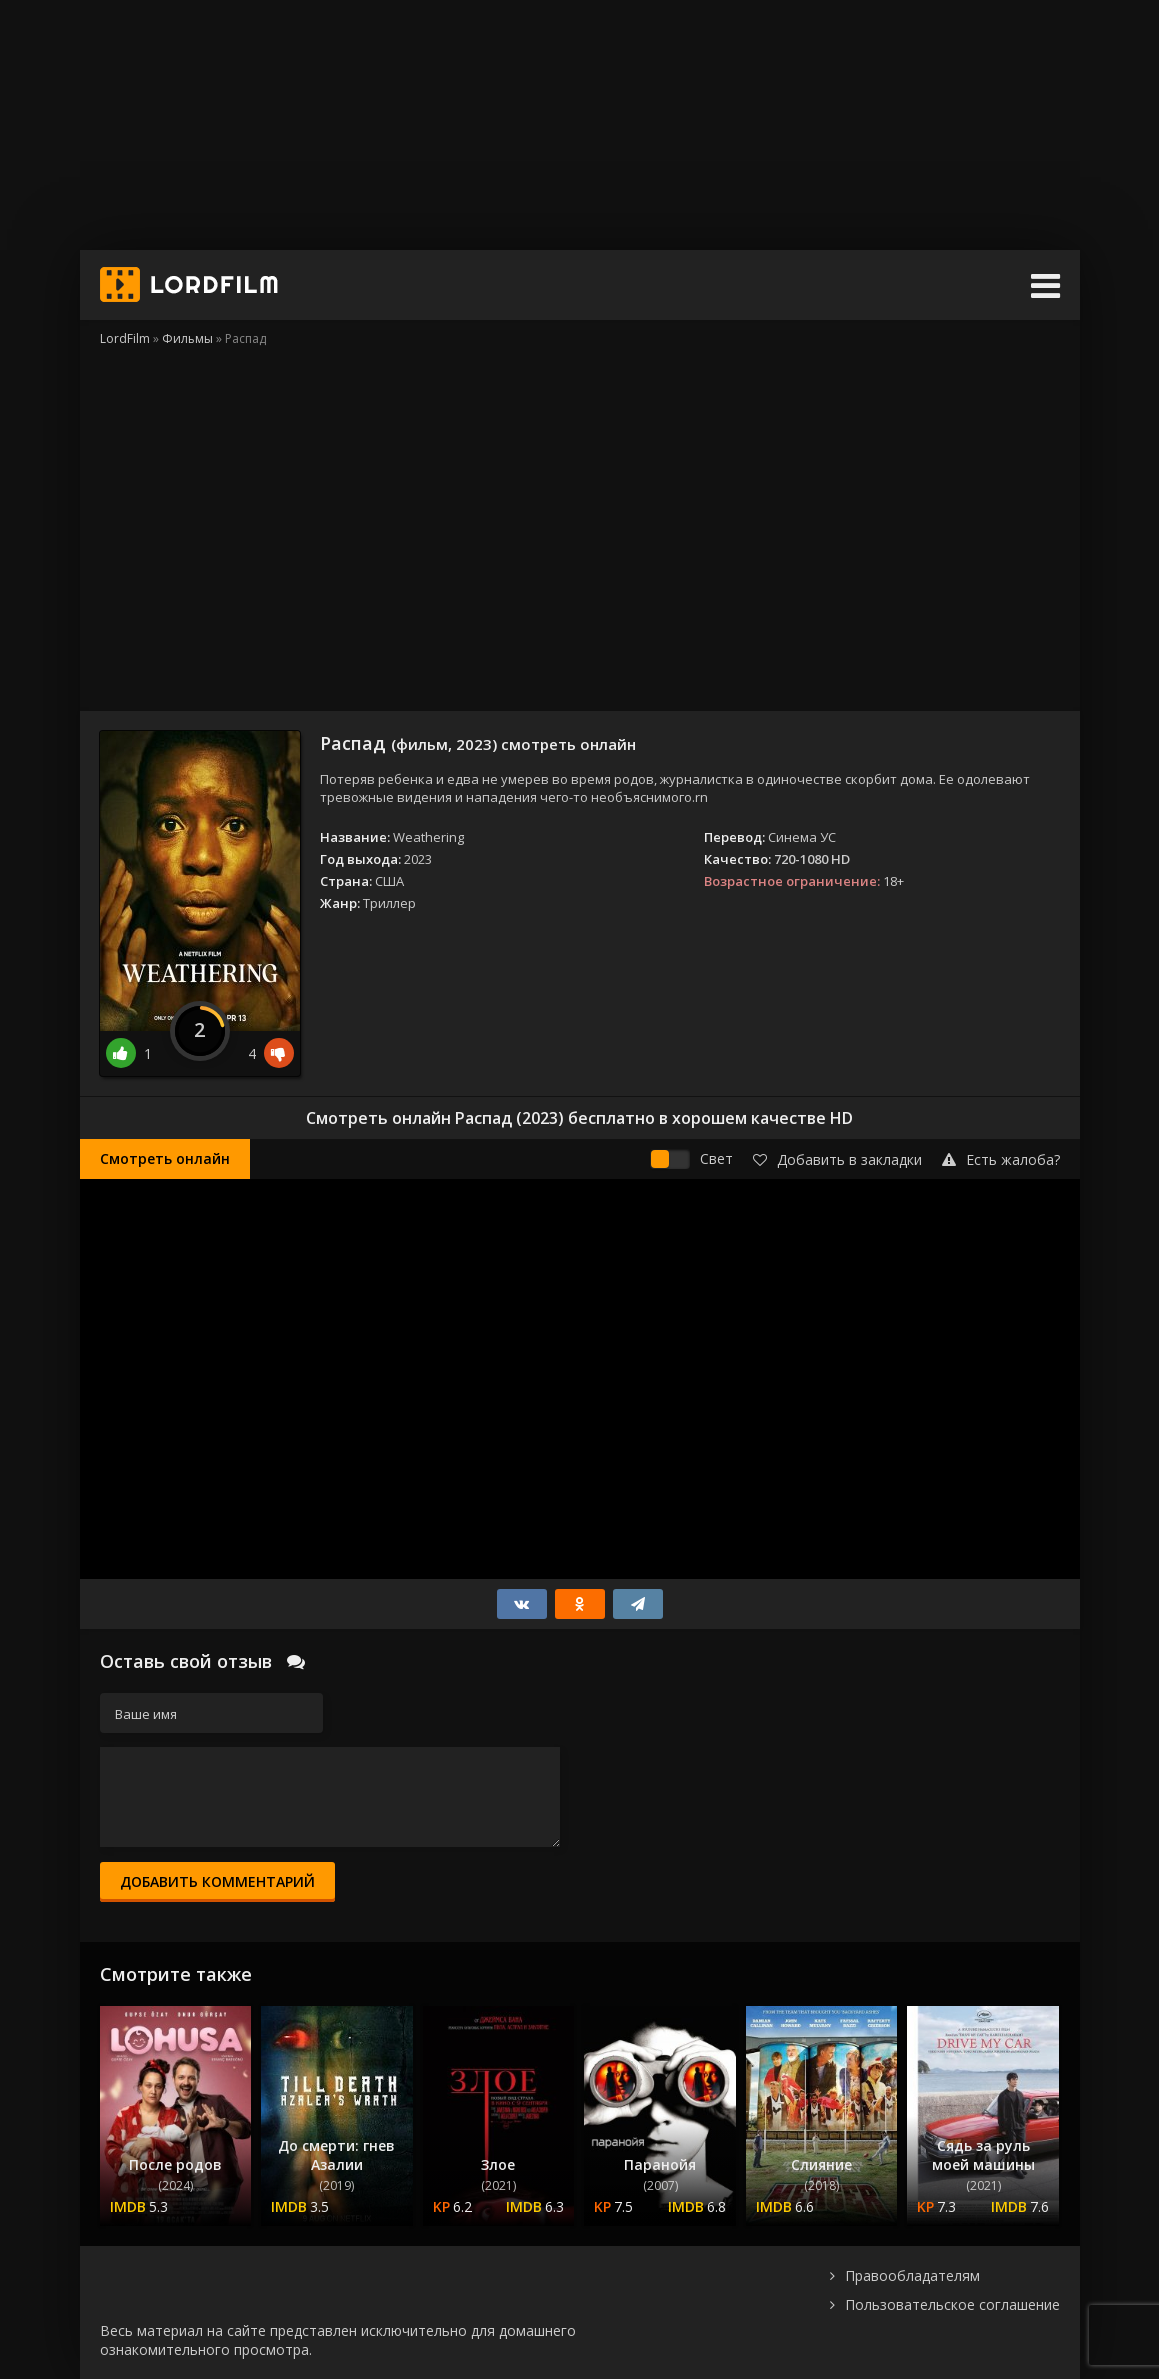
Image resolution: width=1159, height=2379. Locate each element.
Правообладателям (912, 2275)
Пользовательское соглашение (952, 2304)
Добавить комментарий (217, 1881)
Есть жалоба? (1001, 1159)
